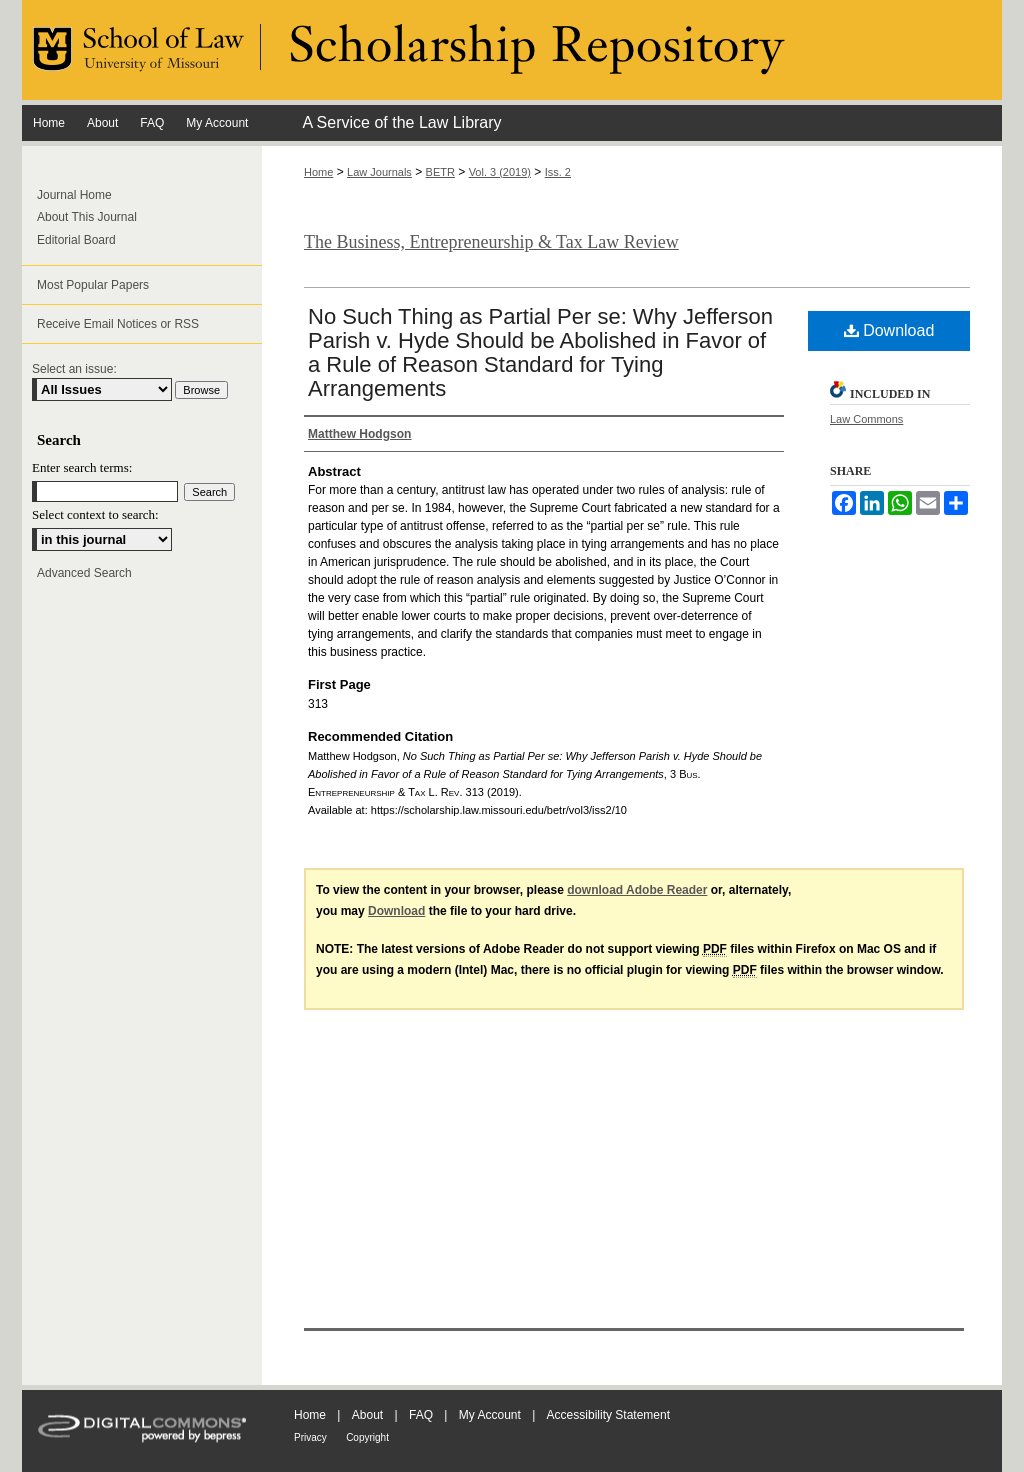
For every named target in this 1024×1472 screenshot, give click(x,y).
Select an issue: (74, 369)
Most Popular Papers (93, 285)
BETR (440, 172)
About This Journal (87, 217)
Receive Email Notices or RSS (118, 324)
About (367, 1415)
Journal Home (74, 195)
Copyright (367, 1437)
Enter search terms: (82, 467)
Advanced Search (84, 573)
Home (318, 172)
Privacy (310, 1437)
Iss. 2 (558, 172)
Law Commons (866, 419)
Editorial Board (76, 240)
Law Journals (379, 172)
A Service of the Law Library (401, 122)
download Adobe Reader (637, 890)
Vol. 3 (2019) (500, 172)
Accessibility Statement (608, 1415)
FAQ (421, 1415)
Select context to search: (95, 514)
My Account (490, 1415)
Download (889, 330)
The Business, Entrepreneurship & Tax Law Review (491, 242)
